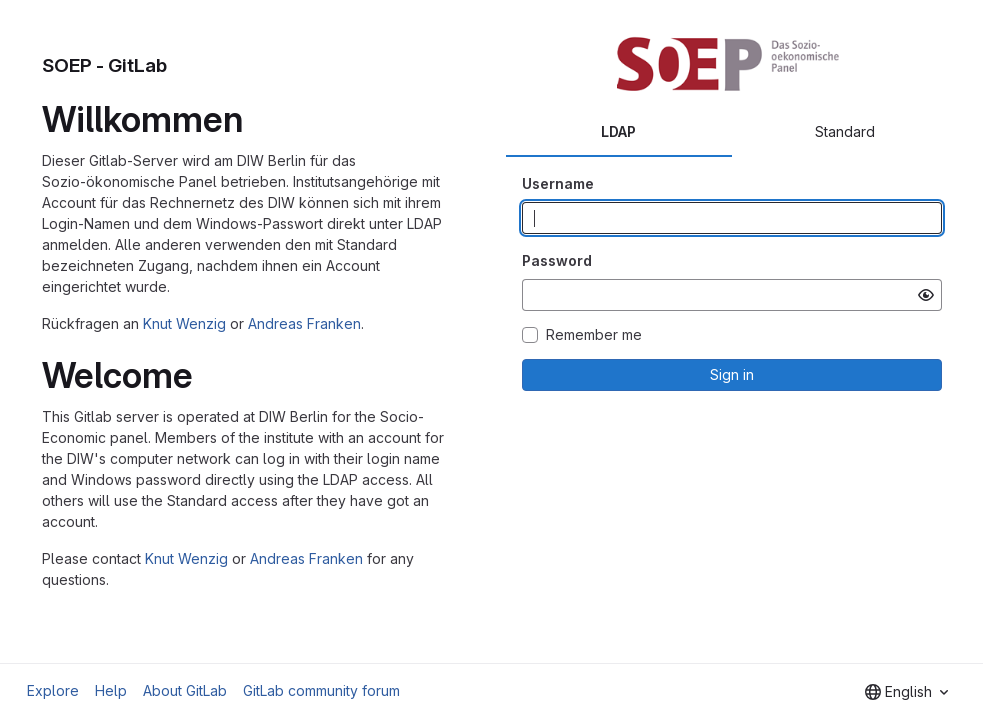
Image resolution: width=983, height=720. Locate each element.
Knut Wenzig (184, 323)
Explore (53, 690)
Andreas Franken (304, 323)
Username (558, 183)
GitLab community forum (321, 690)
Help (111, 690)
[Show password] (926, 295)
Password (557, 260)
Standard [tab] (845, 131)
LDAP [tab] (618, 131)
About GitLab (185, 690)
